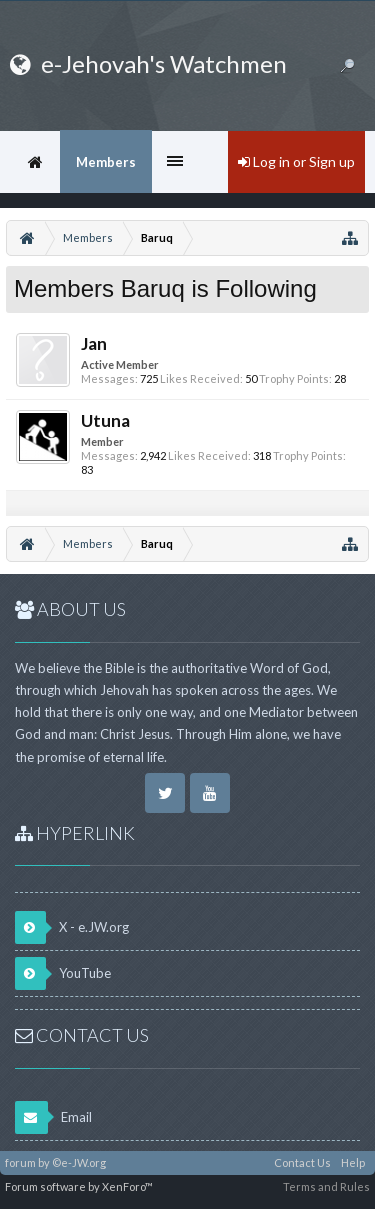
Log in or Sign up (296, 161)
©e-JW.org (79, 1162)
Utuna (105, 420)
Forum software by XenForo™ (79, 1186)
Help (353, 1162)
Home (35, 162)
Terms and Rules (326, 1186)
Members (106, 162)
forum (20, 1162)
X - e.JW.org (72, 927)
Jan (94, 343)
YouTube (63, 973)
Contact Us (302, 1162)
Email (53, 1117)
